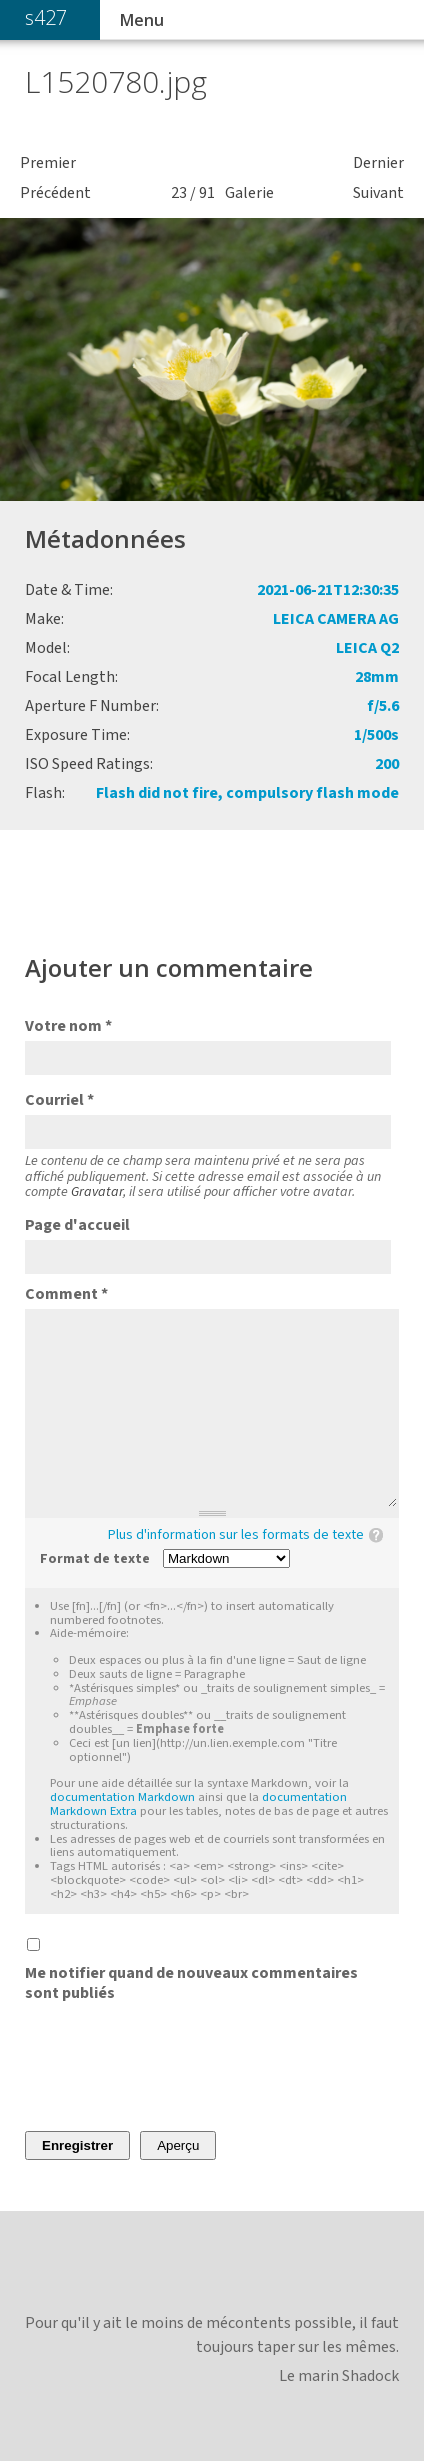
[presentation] (177, 2067)
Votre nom (68, 1026)
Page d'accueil (77, 1225)
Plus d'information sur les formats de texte (236, 1535)
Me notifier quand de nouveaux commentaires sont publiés (191, 1983)
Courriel (59, 1100)
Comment (66, 1294)
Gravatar (97, 1192)
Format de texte (95, 1559)
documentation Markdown (122, 1797)
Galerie (249, 193)
